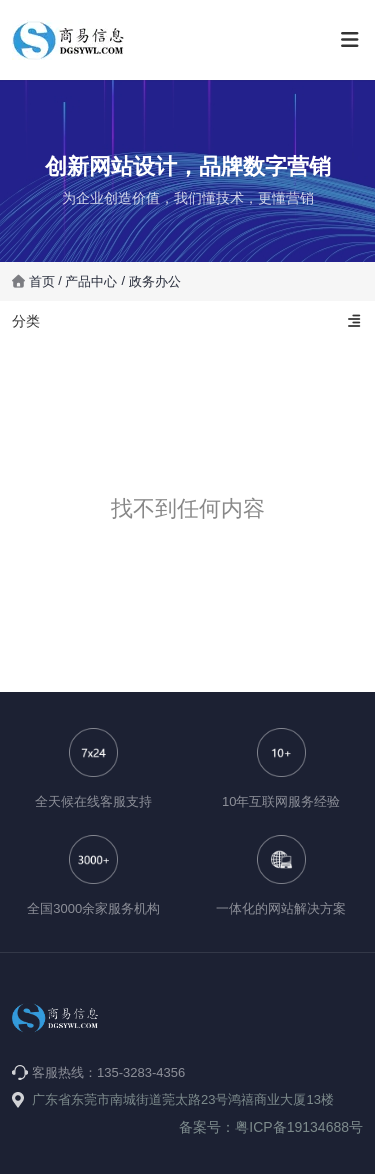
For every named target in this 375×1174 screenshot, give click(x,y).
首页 (44, 281)
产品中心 (91, 281)
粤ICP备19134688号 (299, 1127)
